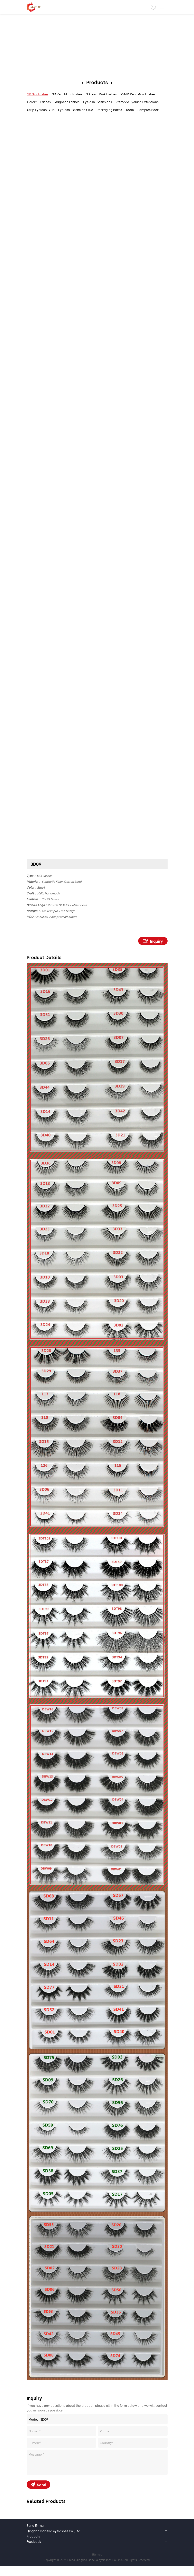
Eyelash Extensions (97, 101)
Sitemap (97, 2554)
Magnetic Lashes (66, 101)
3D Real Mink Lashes (67, 94)
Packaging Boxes (109, 109)
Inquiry (156, 941)
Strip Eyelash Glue (40, 109)
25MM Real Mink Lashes (137, 94)
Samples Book (148, 109)
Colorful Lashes (39, 101)
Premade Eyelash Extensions (137, 101)
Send (41, 2485)
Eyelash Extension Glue (75, 109)
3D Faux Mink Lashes (101, 94)
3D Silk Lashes (37, 94)
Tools (130, 109)
